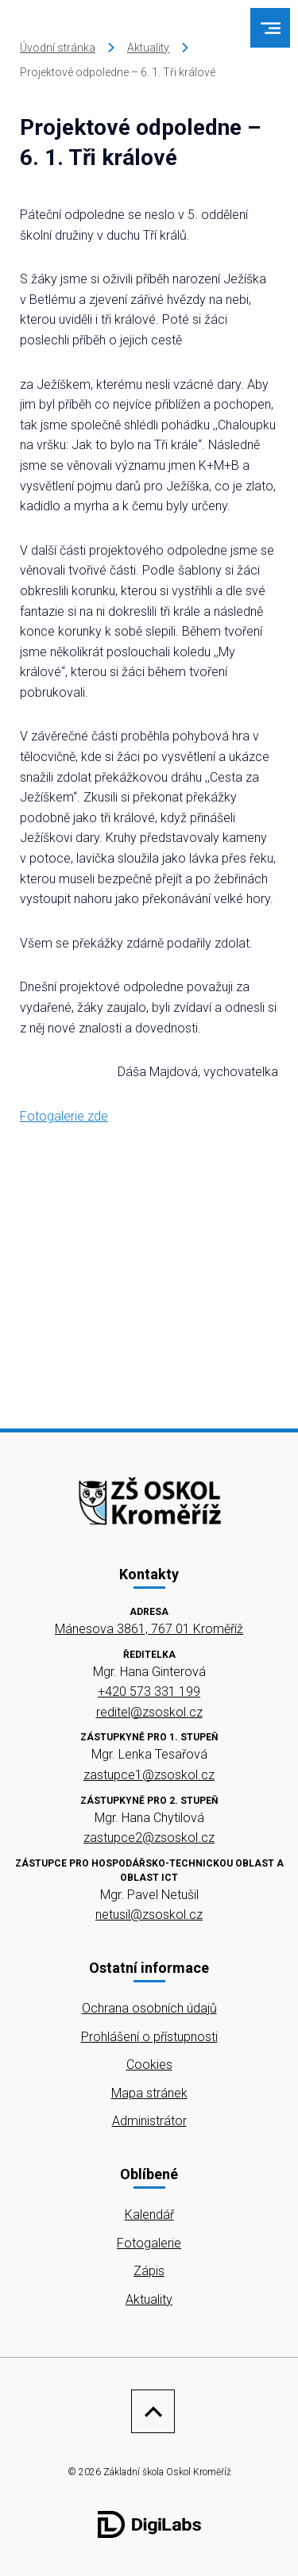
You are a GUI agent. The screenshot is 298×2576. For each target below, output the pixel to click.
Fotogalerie (149, 2243)
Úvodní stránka (57, 47)
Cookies (149, 2064)
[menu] (270, 28)
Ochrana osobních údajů (149, 2008)
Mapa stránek (149, 2093)
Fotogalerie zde (64, 1116)
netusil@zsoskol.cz (149, 1914)
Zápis (149, 2270)
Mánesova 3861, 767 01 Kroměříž (149, 1628)
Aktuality (148, 47)
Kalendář (149, 2214)
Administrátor (149, 2120)
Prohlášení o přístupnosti (149, 2036)
